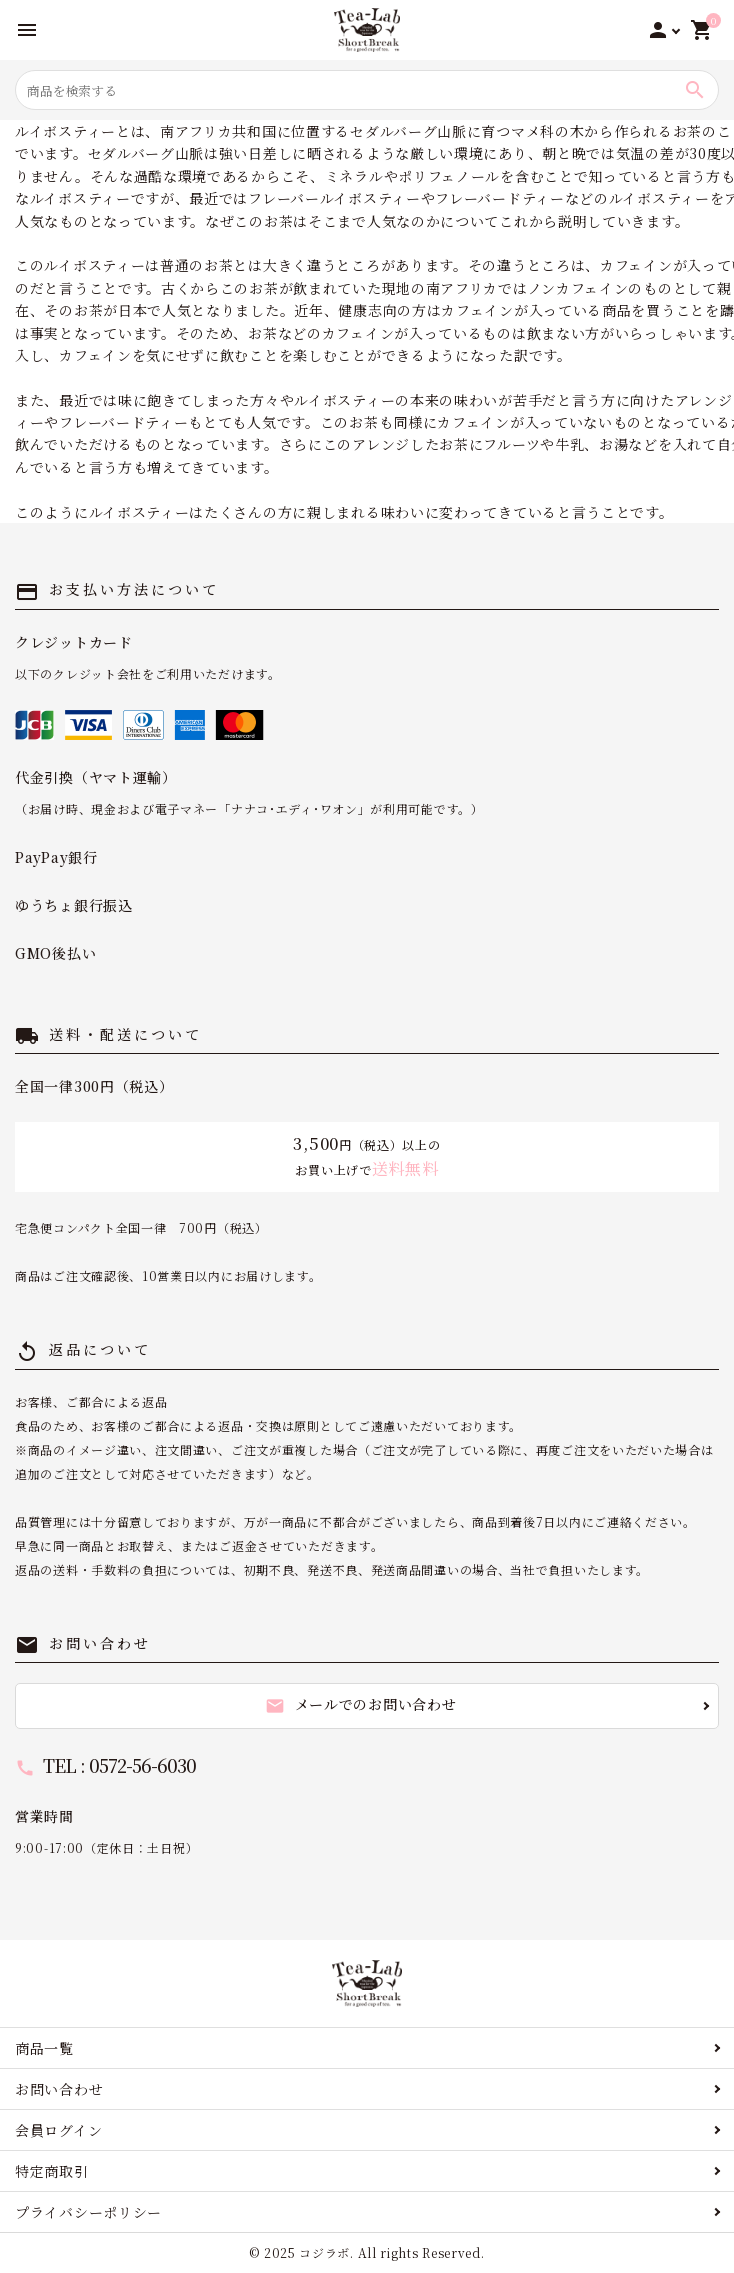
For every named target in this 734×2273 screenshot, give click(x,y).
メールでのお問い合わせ (361, 1705)
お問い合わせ (59, 2089)
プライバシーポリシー (88, 2212)
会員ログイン (58, 2130)
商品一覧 (44, 2048)
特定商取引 (52, 2171)
